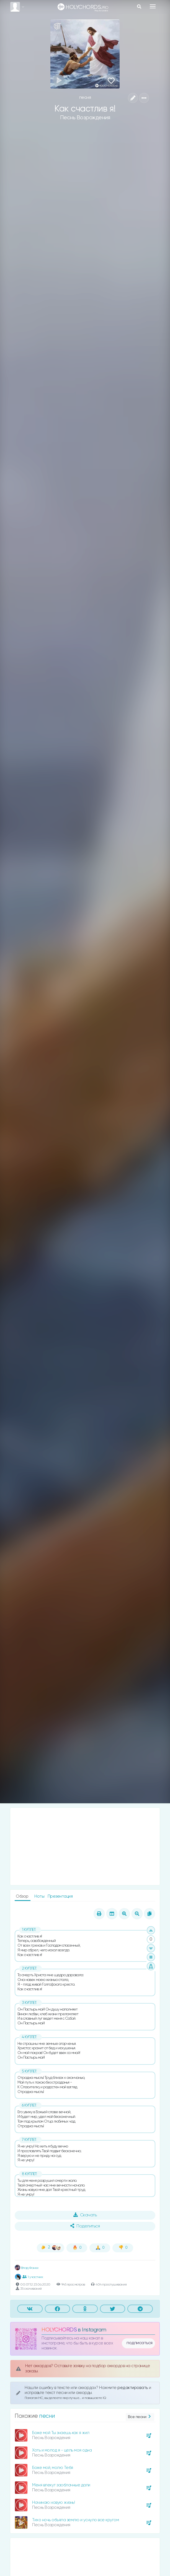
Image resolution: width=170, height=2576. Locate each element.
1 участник (32, 2277)
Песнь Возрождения (85, 118)
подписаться (140, 2343)
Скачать (85, 2214)
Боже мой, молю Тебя (52, 2468)
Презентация (60, 1896)
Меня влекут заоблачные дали (61, 2485)
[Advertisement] (85, 1846)
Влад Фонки (26, 2268)
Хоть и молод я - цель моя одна (62, 2450)
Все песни (140, 2417)
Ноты (39, 1896)
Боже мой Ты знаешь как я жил (60, 2433)
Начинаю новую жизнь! (53, 2502)
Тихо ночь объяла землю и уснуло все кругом (75, 2520)
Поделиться (85, 2226)
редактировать (133, 2388)
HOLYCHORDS (59, 2330)
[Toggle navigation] (153, 6)
